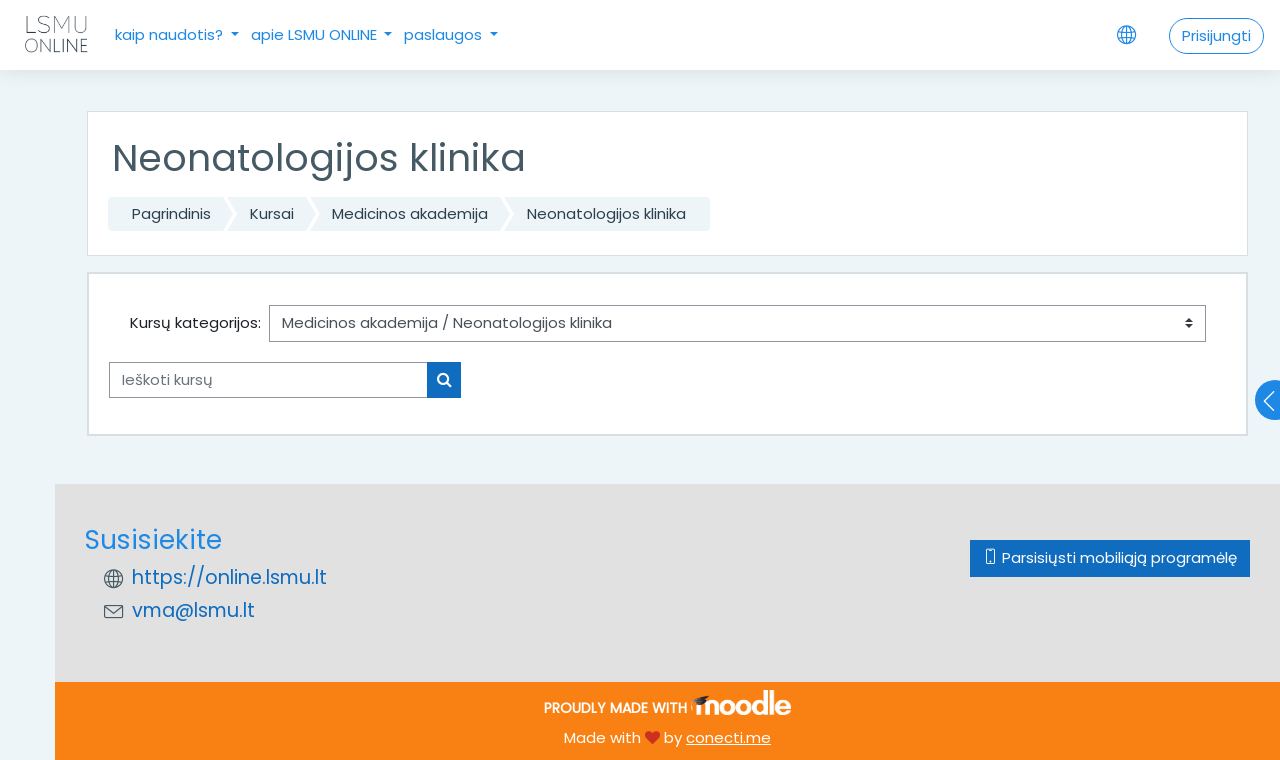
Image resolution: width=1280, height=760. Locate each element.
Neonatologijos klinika (606, 213)
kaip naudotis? (171, 34)
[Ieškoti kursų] (268, 380)
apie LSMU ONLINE (316, 34)
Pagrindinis (171, 213)
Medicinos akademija (410, 213)
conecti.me (728, 737)
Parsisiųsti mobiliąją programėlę (1110, 557)
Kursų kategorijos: (195, 322)
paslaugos (445, 34)
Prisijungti (1216, 35)
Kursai (272, 213)
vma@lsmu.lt (193, 610)
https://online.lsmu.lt (229, 577)
